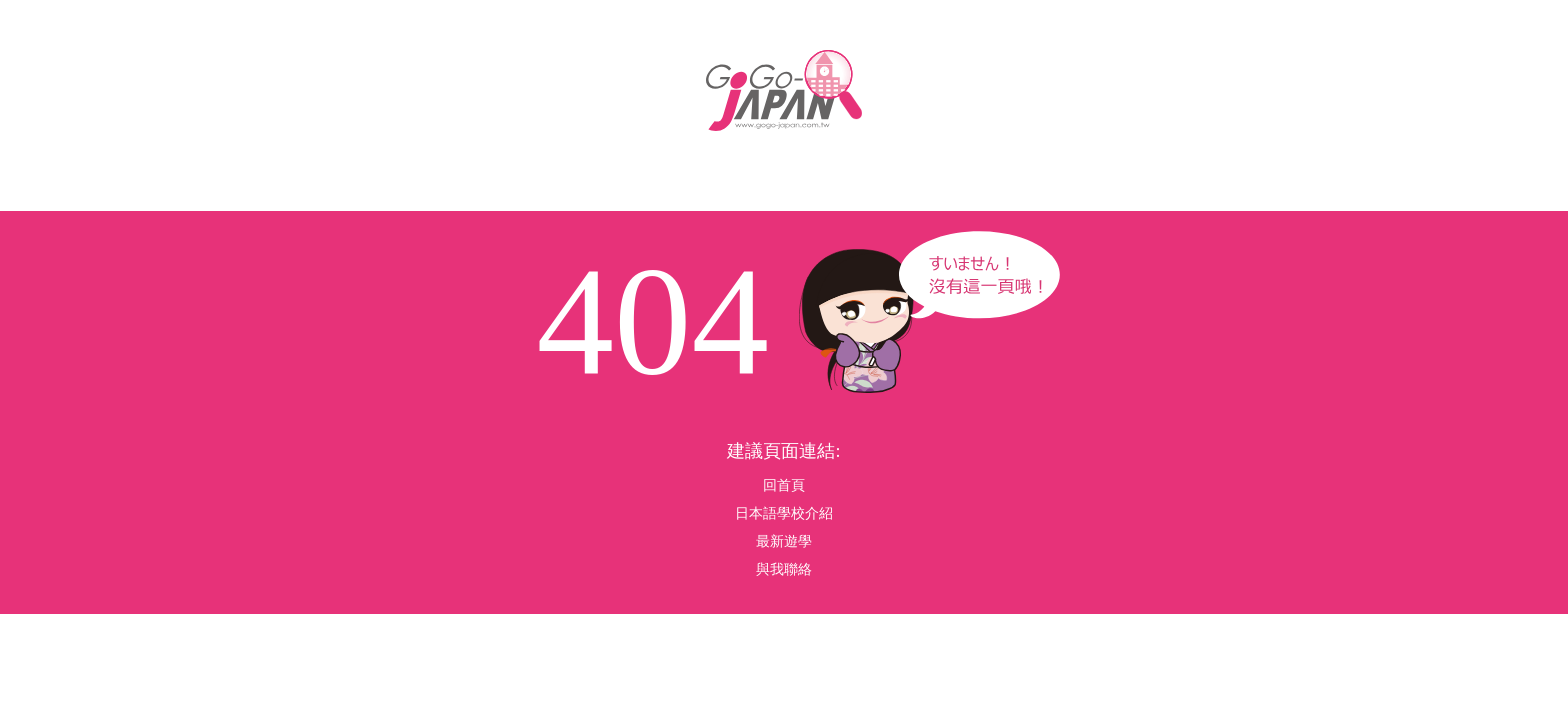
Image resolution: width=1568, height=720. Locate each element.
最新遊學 (784, 541)
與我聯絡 (784, 569)
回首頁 (784, 485)
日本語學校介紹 (784, 513)
